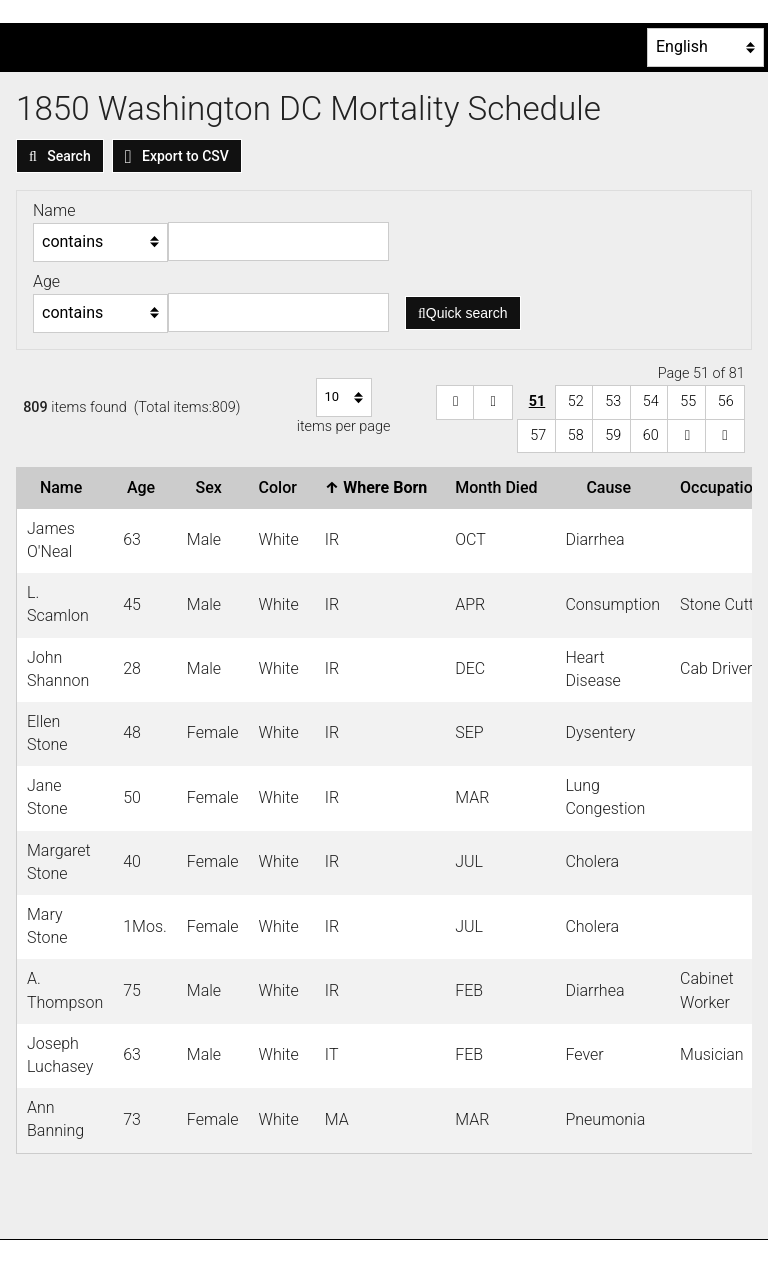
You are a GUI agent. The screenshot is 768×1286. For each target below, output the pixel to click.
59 (613, 435)
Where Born (380, 487)
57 (538, 435)
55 (688, 401)
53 (613, 401)
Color (282, 487)
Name (65, 487)
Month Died (500, 487)
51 (537, 401)
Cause (612, 487)
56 (726, 401)
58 (576, 435)
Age (145, 487)
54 (651, 401)
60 (651, 435)
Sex (213, 487)
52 (576, 401)
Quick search (463, 313)
